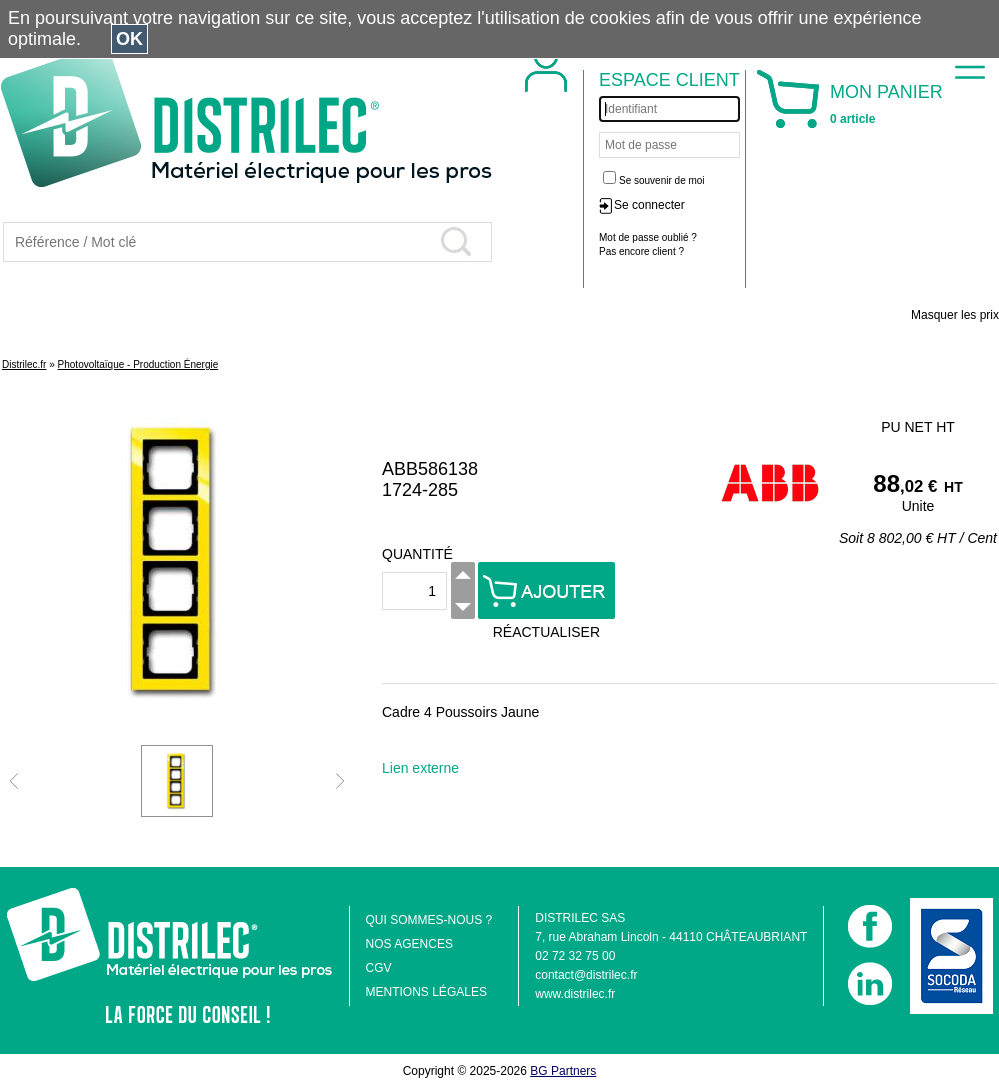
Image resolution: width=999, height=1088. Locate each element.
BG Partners (563, 1071)
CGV (379, 968)
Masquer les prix (955, 315)
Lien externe (420, 768)
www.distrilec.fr (575, 994)
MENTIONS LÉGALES (426, 992)
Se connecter (649, 205)
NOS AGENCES (409, 944)
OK (129, 39)
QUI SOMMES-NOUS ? (429, 920)
